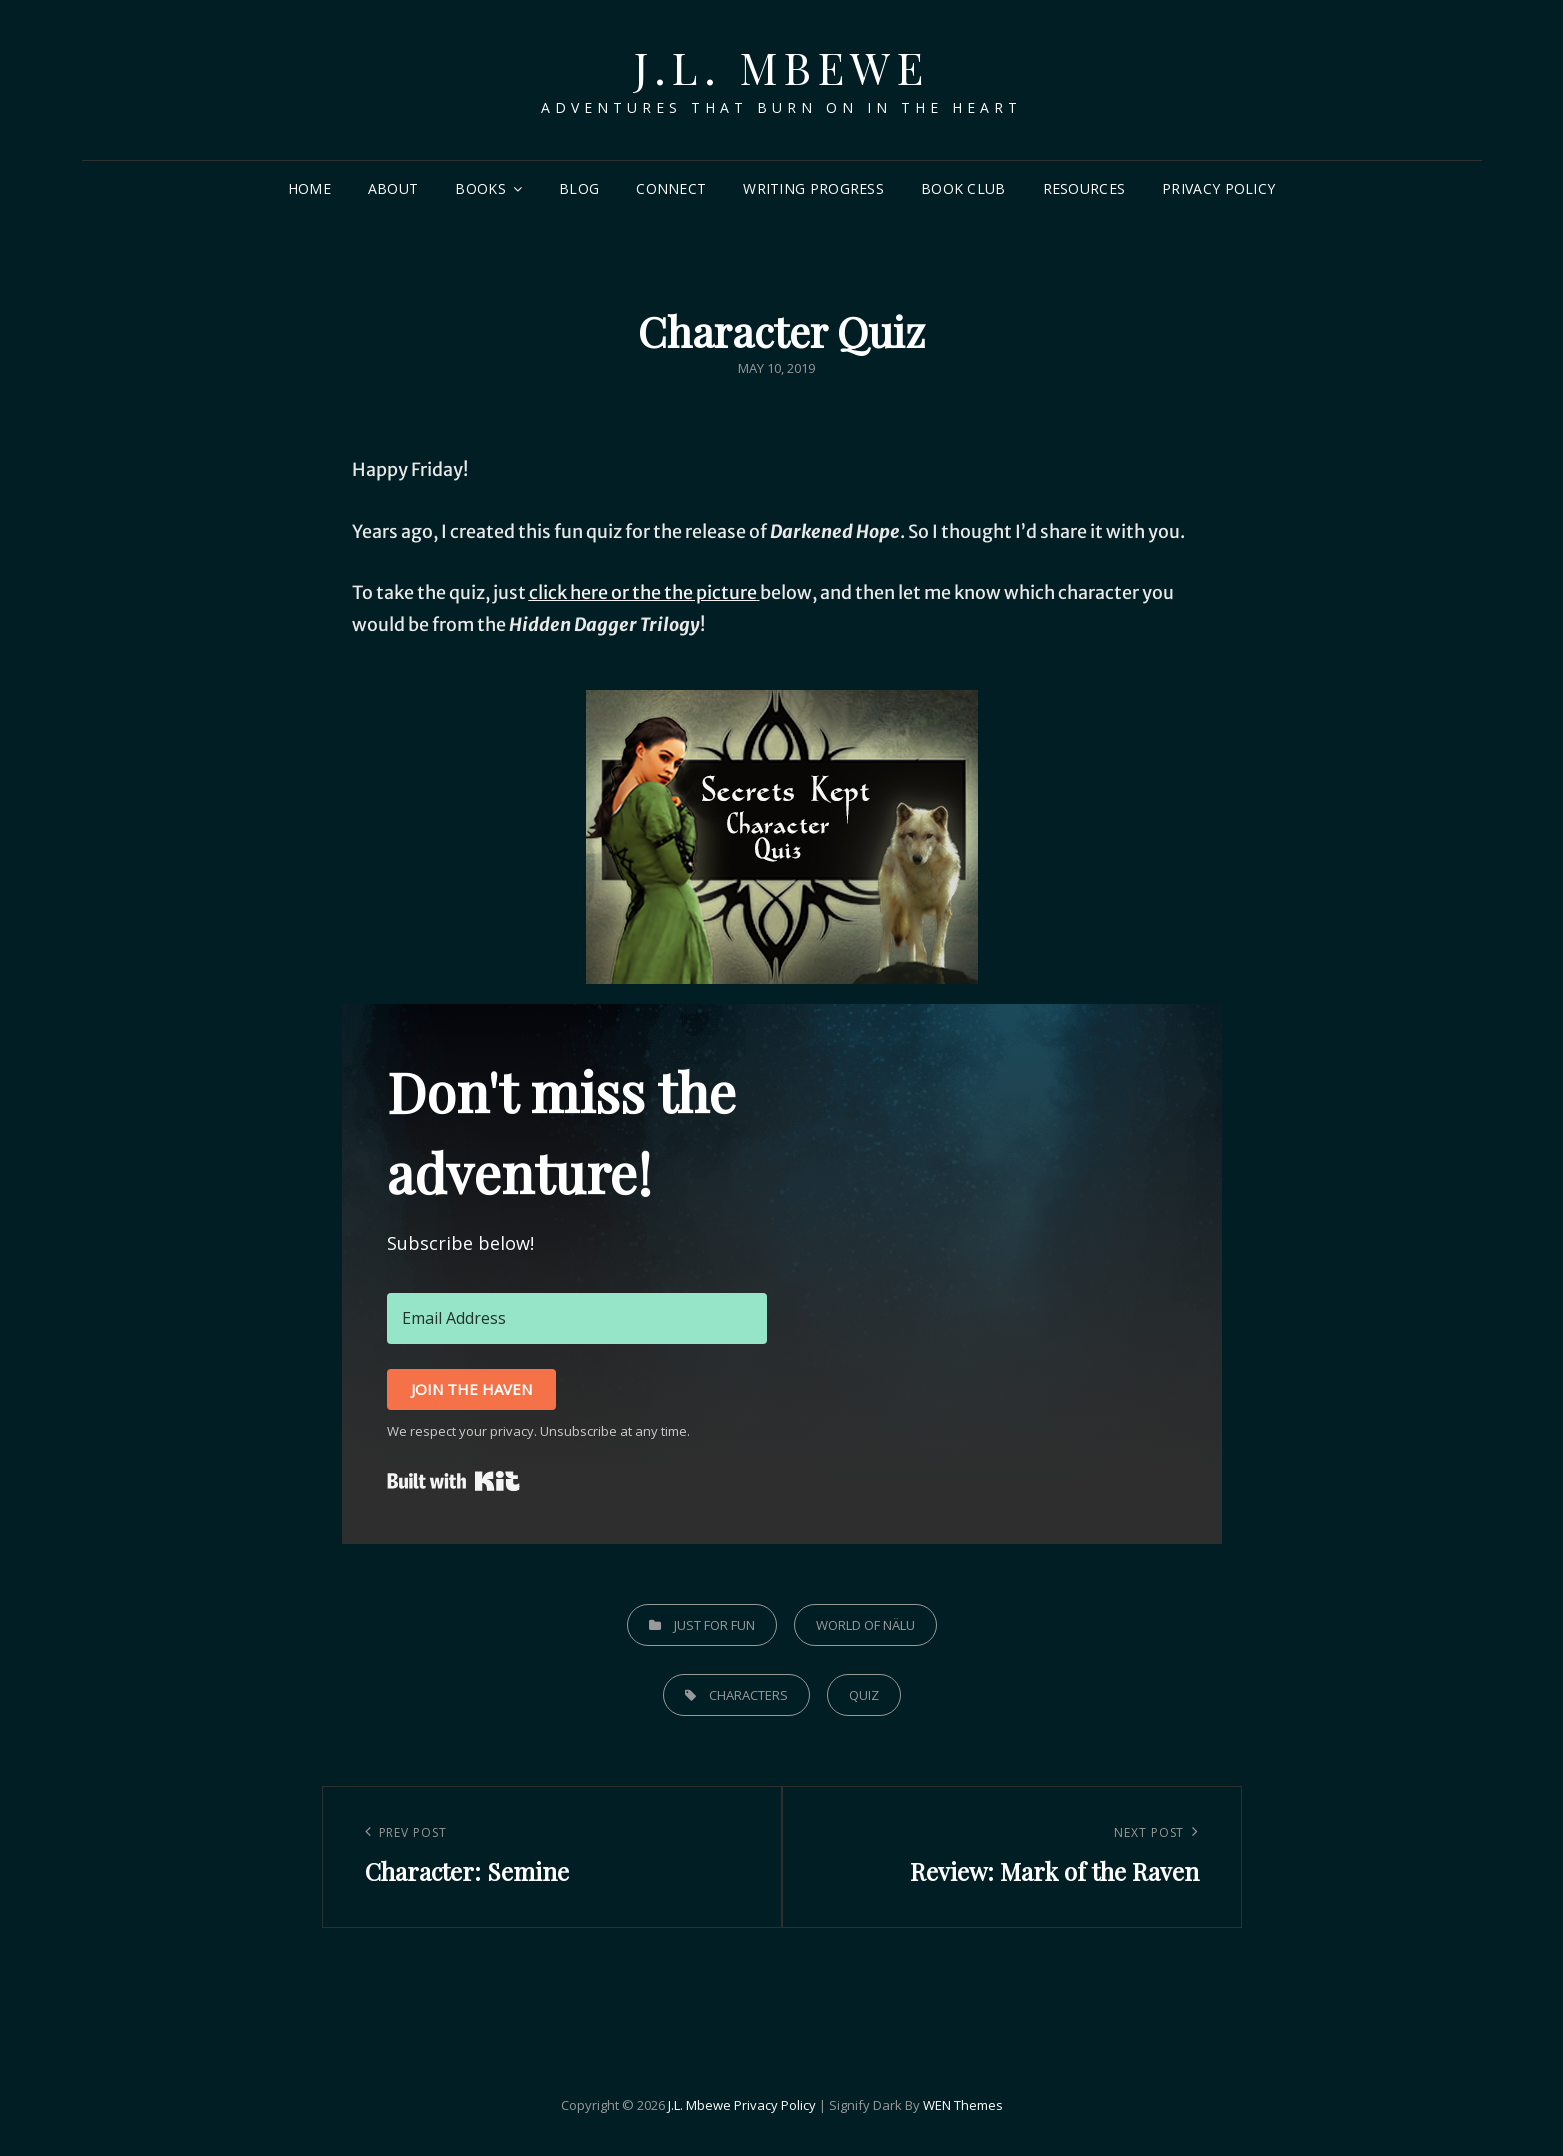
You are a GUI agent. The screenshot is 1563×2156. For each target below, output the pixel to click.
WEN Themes (963, 2105)
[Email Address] (577, 1318)
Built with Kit (453, 1481)
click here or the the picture (643, 592)
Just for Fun (714, 1625)
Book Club (963, 188)
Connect (671, 188)
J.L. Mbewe (781, 66)
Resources (1084, 188)
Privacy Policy (1218, 188)
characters (748, 1695)
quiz (864, 1695)
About (393, 188)
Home (309, 188)
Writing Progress (813, 188)
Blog (579, 188)
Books (480, 188)
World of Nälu (865, 1625)
